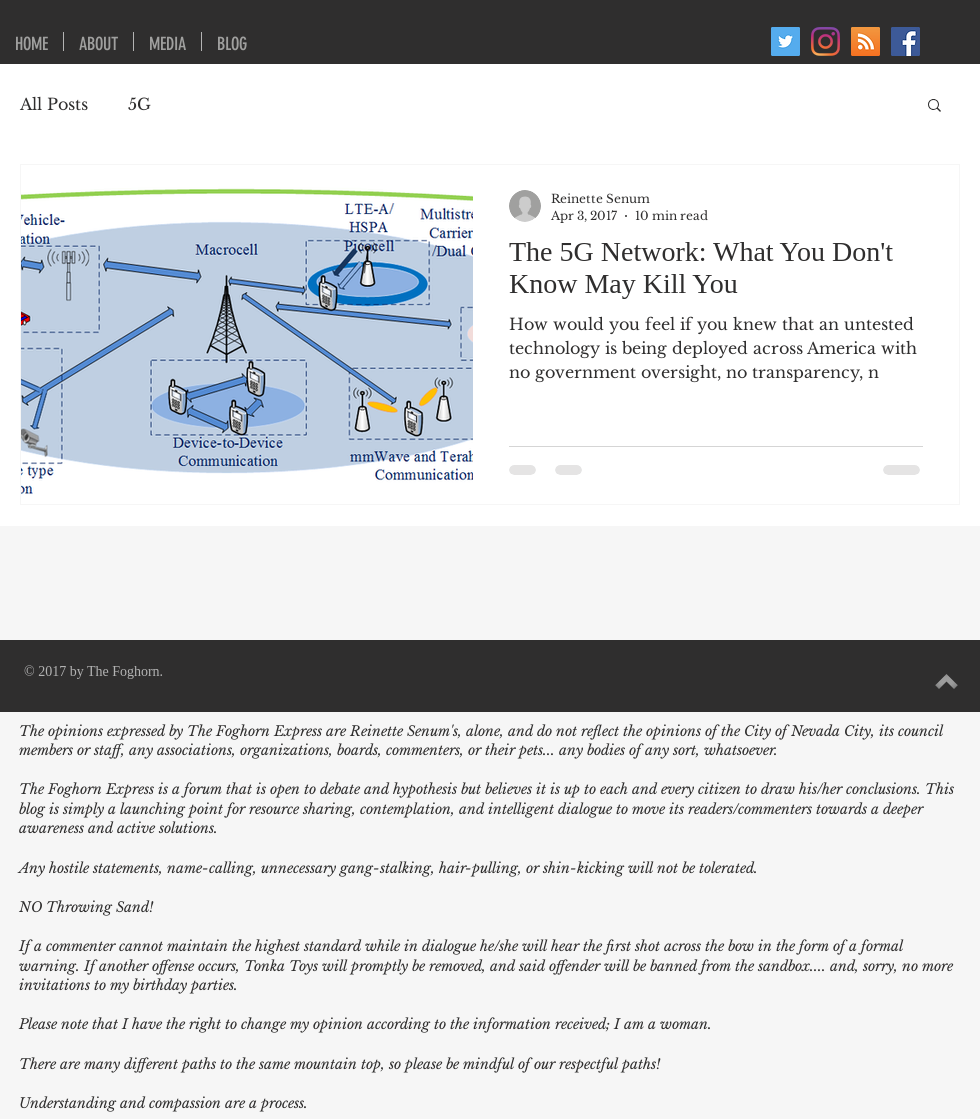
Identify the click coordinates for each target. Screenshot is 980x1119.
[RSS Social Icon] (865, 41)
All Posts (54, 104)
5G (139, 104)
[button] (934, 106)
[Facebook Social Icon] (905, 41)
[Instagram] (825, 41)
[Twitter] (785, 41)
